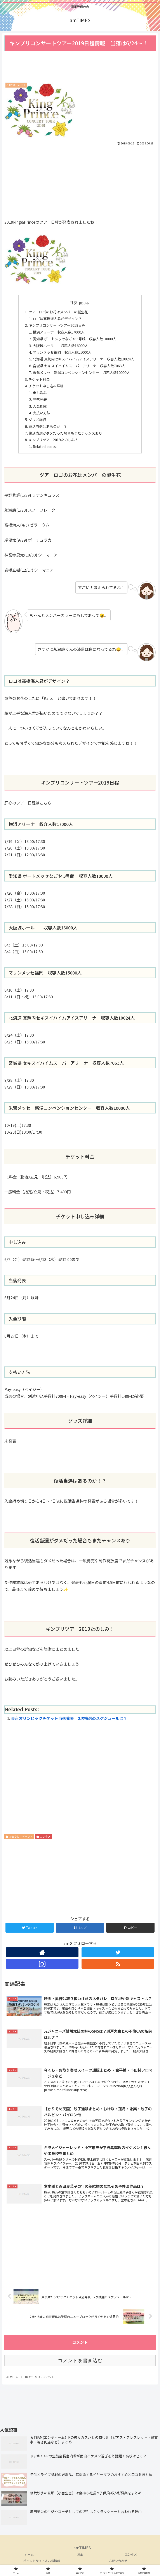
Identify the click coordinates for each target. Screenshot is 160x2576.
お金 (80, 2554)
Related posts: (45, 446)
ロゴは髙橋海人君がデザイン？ (57, 318)
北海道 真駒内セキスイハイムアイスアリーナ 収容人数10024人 (83, 359)
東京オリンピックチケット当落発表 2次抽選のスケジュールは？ (69, 1718)
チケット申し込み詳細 (46, 385)
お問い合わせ (118, 2560)
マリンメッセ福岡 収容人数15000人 (62, 352)
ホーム (29, 2554)
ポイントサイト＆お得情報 (41, 2560)
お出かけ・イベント (19, 1836)
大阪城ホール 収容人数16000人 (60, 345)
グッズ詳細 (37, 419)
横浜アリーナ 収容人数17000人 (59, 332)
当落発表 (40, 399)
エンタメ (43, 1836)
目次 (73, 302)
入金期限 (40, 406)
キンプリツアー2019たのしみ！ (53, 439)
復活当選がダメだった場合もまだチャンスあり (65, 433)
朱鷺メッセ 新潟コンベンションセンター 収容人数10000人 (81, 372)
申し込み (40, 392)
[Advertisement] (80, 63)
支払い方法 (41, 412)
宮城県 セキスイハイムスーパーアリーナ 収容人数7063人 (79, 365)
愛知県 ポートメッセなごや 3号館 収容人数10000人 (74, 338)
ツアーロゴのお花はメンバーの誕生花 (58, 311)
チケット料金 (39, 379)
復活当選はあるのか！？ (48, 426)
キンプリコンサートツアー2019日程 (57, 325)
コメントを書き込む (80, 2360)
